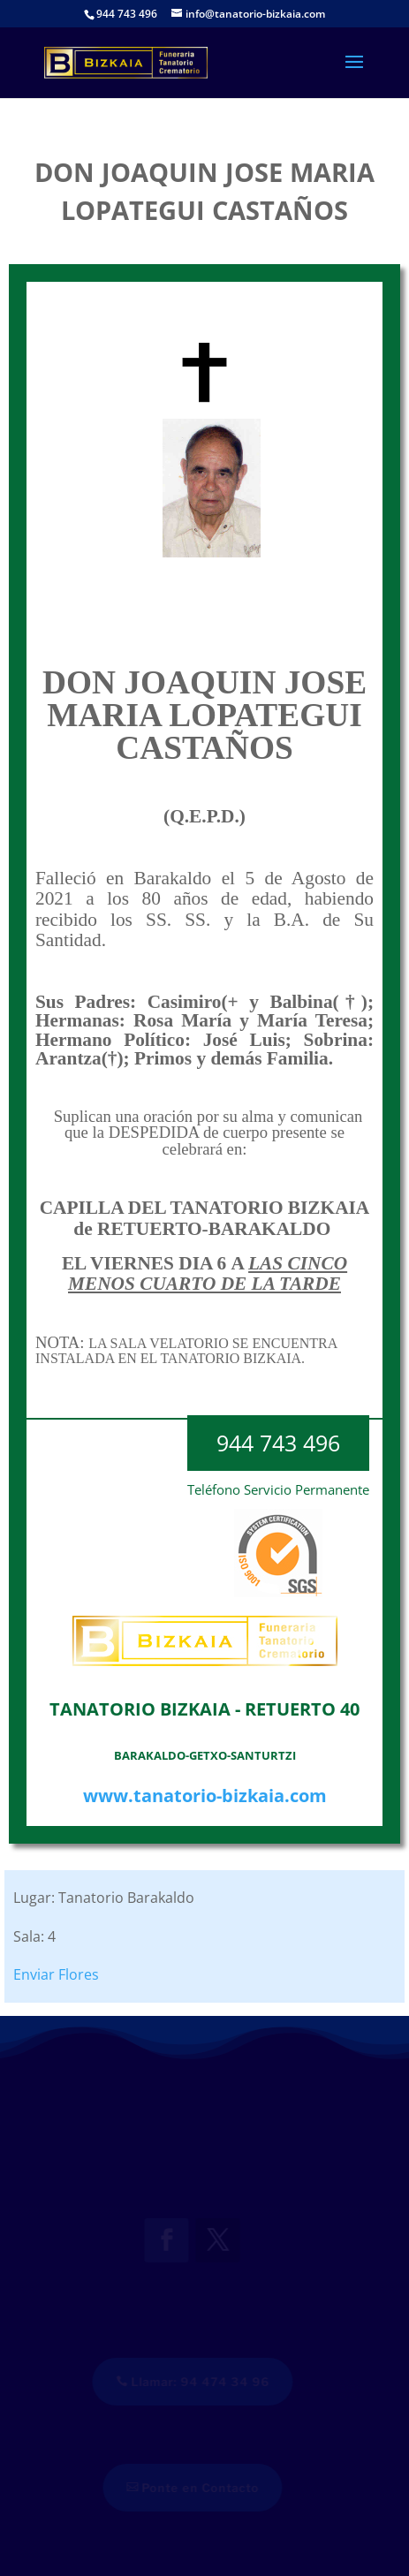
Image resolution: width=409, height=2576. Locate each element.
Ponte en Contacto (199, 2488)
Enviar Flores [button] (56, 1974)
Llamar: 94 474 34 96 (199, 2382)
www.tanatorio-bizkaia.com (205, 1795)
